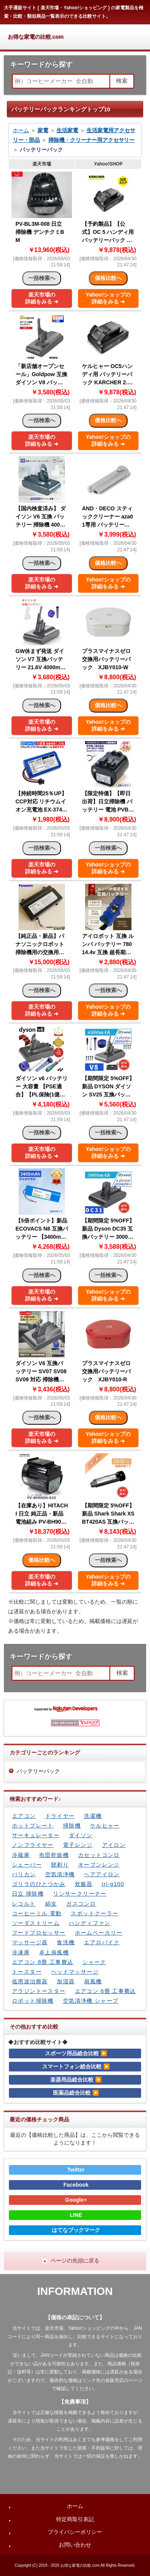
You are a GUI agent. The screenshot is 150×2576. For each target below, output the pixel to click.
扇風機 (93, 1981)
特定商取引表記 (75, 2519)
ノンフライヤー (33, 1845)
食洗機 (66, 1942)
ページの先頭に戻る (75, 2260)
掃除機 (72, 1825)
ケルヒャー (105, 1825)
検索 (122, 80)
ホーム (21, 130)
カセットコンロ (99, 1855)
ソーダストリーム (36, 1923)
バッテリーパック (38, 1771)
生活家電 (67, 130)
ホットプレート (33, 1825)
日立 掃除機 (28, 1894)
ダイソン (81, 1835)
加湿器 (66, 1981)
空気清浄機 (60, 1874)
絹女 (51, 1904)
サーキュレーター (36, 1835)
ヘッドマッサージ (75, 1972)
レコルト (24, 1904)
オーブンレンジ (99, 1865)
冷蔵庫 (21, 1855)
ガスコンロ (81, 1904)
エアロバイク (101, 1942)
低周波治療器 (30, 1981)
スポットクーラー (94, 1913)
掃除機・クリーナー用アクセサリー (91, 140)
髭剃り (60, 1865)
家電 (43, 130)
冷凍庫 (21, 1952)
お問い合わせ (75, 2545)
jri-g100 (113, 1884)
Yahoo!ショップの (108, 298)
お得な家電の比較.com (36, 37)
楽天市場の (41, 298)
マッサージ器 (30, 1942)
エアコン (24, 1816)
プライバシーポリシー (75, 2532)
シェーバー (27, 1865)
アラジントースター (39, 1991)
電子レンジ (78, 1845)
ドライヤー (60, 1816)
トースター (27, 1972)
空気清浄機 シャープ (91, 2001)
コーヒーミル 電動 (37, 1913)
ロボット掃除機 (33, 2001)
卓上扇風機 (54, 1952)
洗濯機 (93, 1816)
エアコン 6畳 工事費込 (105, 1991)
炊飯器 (84, 1884)
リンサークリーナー (80, 1894)
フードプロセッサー (39, 1933)
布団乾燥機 (54, 1855)
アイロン (114, 1845)
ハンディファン (90, 1923)
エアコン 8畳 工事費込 (42, 1962)
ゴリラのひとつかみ (39, 1884)
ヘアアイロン (101, 1874)
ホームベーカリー (99, 1933)
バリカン (24, 1874)
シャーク (94, 1962)
